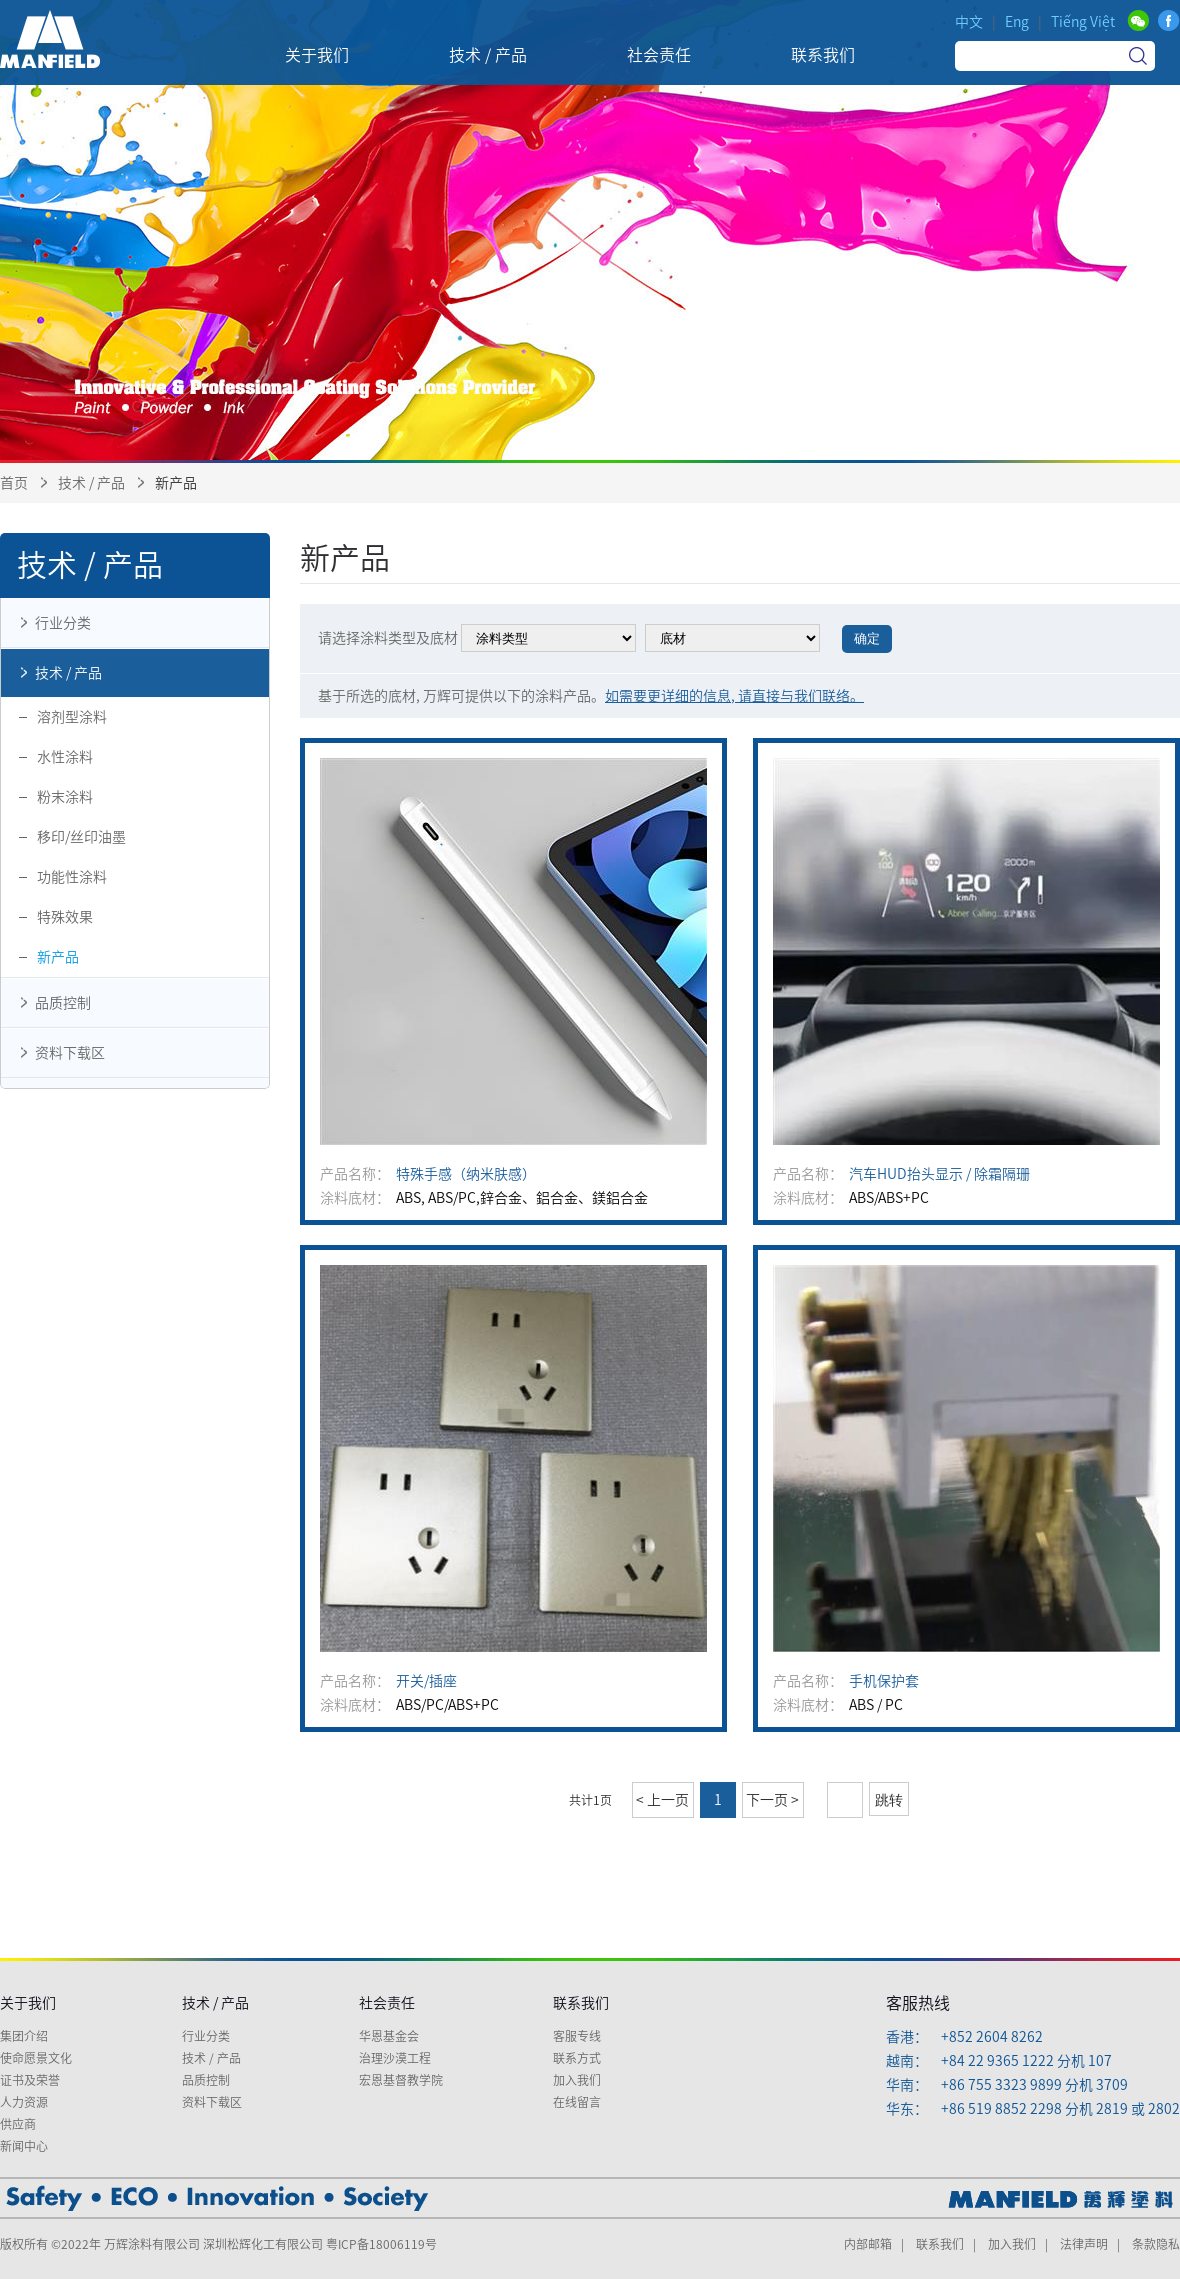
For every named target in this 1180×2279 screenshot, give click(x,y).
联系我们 (581, 2003)
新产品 (58, 957)
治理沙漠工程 (395, 2058)
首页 (14, 483)
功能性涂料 (72, 877)
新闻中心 (24, 2146)
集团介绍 (24, 2036)
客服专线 (577, 2036)
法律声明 (1084, 2244)
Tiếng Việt (1083, 22)
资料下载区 (58, 1053)
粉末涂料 (65, 797)
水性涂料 (65, 757)
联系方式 (577, 2058)
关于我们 (28, 2003)
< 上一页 (662, 1800)
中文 (969, 22)
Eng (1017, 22)
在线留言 (577, 2102)
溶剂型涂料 (72, 717)
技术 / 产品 (91, 483)
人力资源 (24, 2102)
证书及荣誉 (30, 2080)
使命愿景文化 (36, 2058)
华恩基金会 (389, 2036)
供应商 (18, 2124)
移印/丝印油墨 (81, 837)
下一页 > (772, 1800)
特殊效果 (65, 917)
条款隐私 (1156, 2244)
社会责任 (387, 2003)
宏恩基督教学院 (401, 2080)
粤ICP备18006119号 (381, 2244)
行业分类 (51, 623)
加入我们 (577, 2080)
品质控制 (51, 1003)
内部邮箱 (868, 2244)
